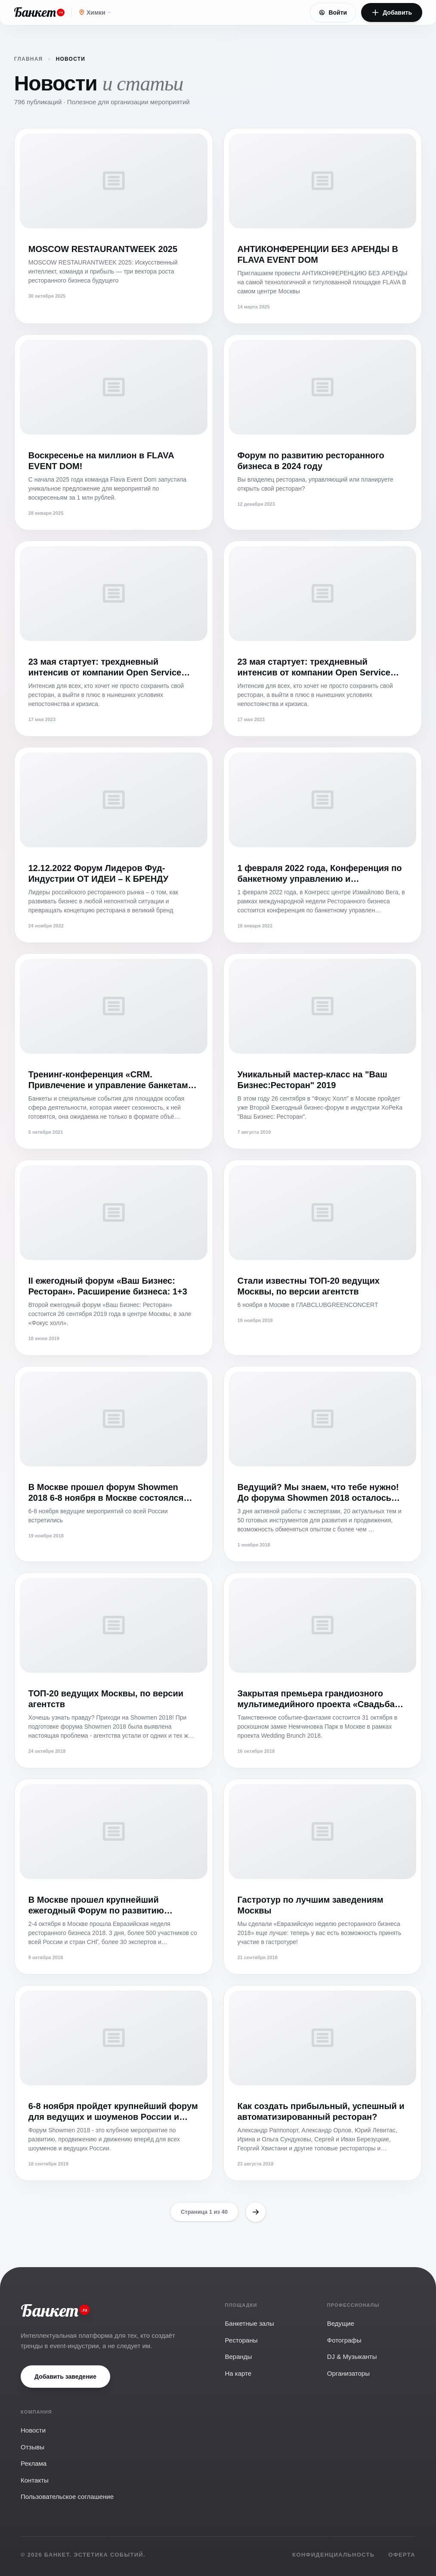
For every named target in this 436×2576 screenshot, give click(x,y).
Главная (35, 59)
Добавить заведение (65, 2376)
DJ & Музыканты (352, 2356)
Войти (333, 12)
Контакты (35, 2480)
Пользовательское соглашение (67, 2496)
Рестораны (241, 2340)
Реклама (33, 2463)
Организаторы (348, 2373)
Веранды (238, 2356)
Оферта (401, 2554)
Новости (33, 2430)
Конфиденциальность (333, 2554)
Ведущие (340, 2323)
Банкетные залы (249, 2323)
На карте (238, 2373)
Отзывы (32, 2447)
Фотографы (344, 2340)
